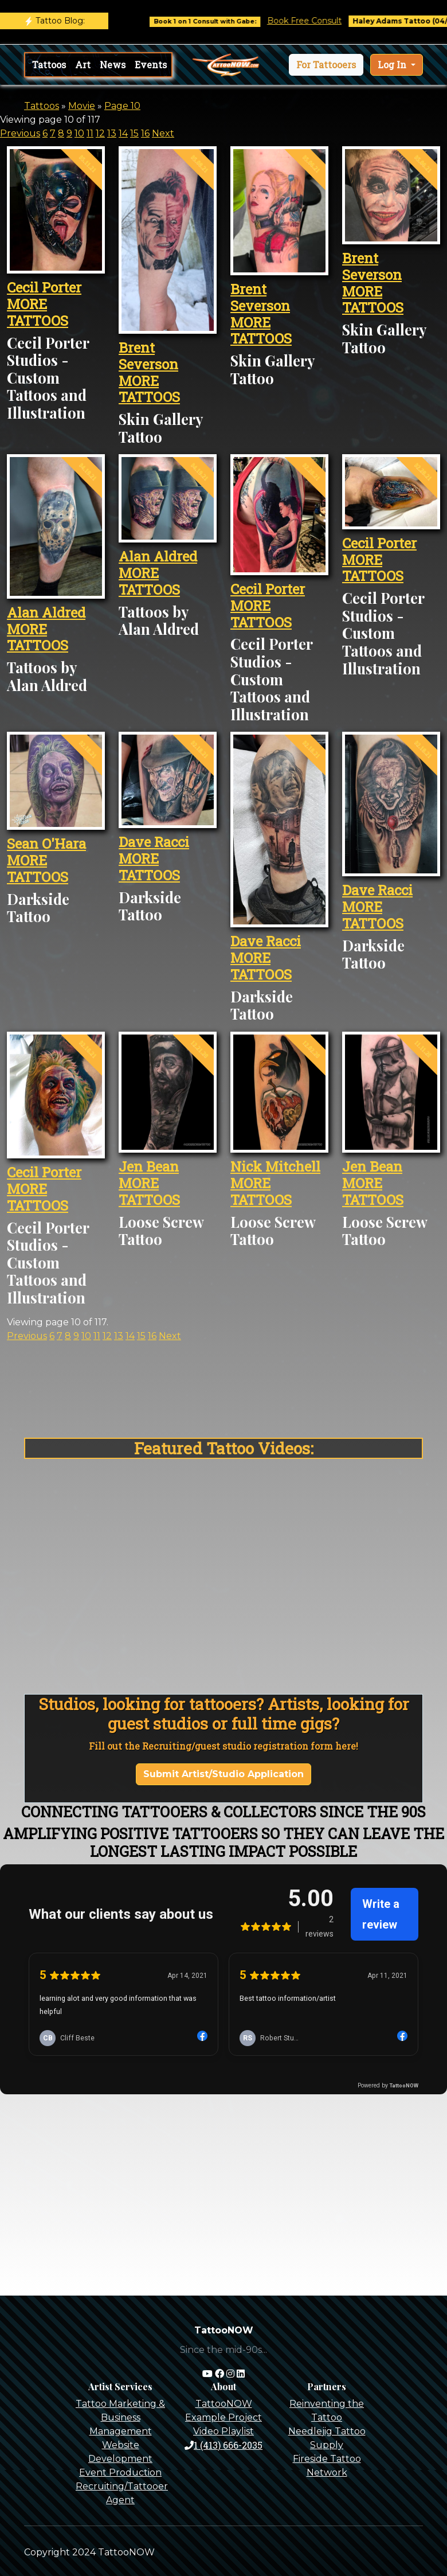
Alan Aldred (46, 612)
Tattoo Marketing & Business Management (120, 2417)
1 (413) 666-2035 (223, 2445)
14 (123, 133)
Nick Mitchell (275, 1166)
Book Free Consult (364, 20)
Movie (81, 105)
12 (100, 133)
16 (145, 133)
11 (90, 133)
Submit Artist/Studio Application (223, 1774)
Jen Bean (149, 1166)
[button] (326, 65)
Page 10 (122, 105)
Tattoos (49, 64)
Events (151, 64)
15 (134, 133)
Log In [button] (393, 64)
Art (83, 64)
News (113, 64)
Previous (20, 133)
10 (79, 133)
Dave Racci (154, 842)
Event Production (120, 2472)
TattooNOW (223, 2403)
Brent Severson (148, 355)
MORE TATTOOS (37, 312)
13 (111, 133)
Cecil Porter (44, 287)
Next (163, 133)
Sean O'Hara (46, 843)
